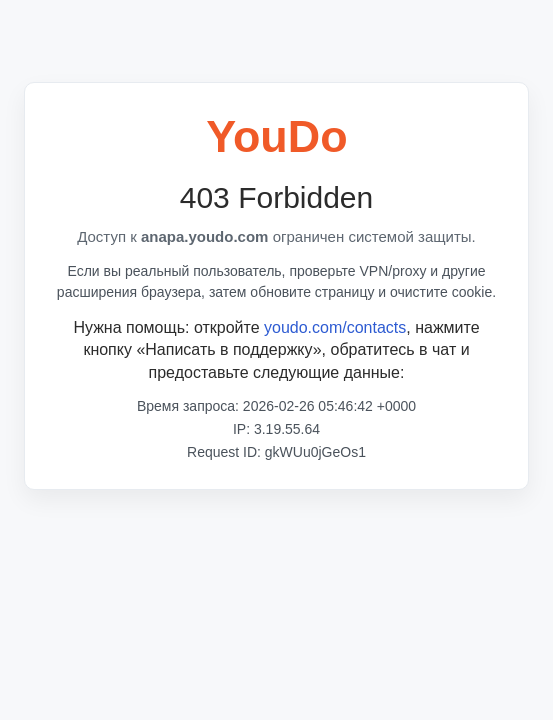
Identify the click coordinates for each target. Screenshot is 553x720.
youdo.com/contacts (335, 327)
